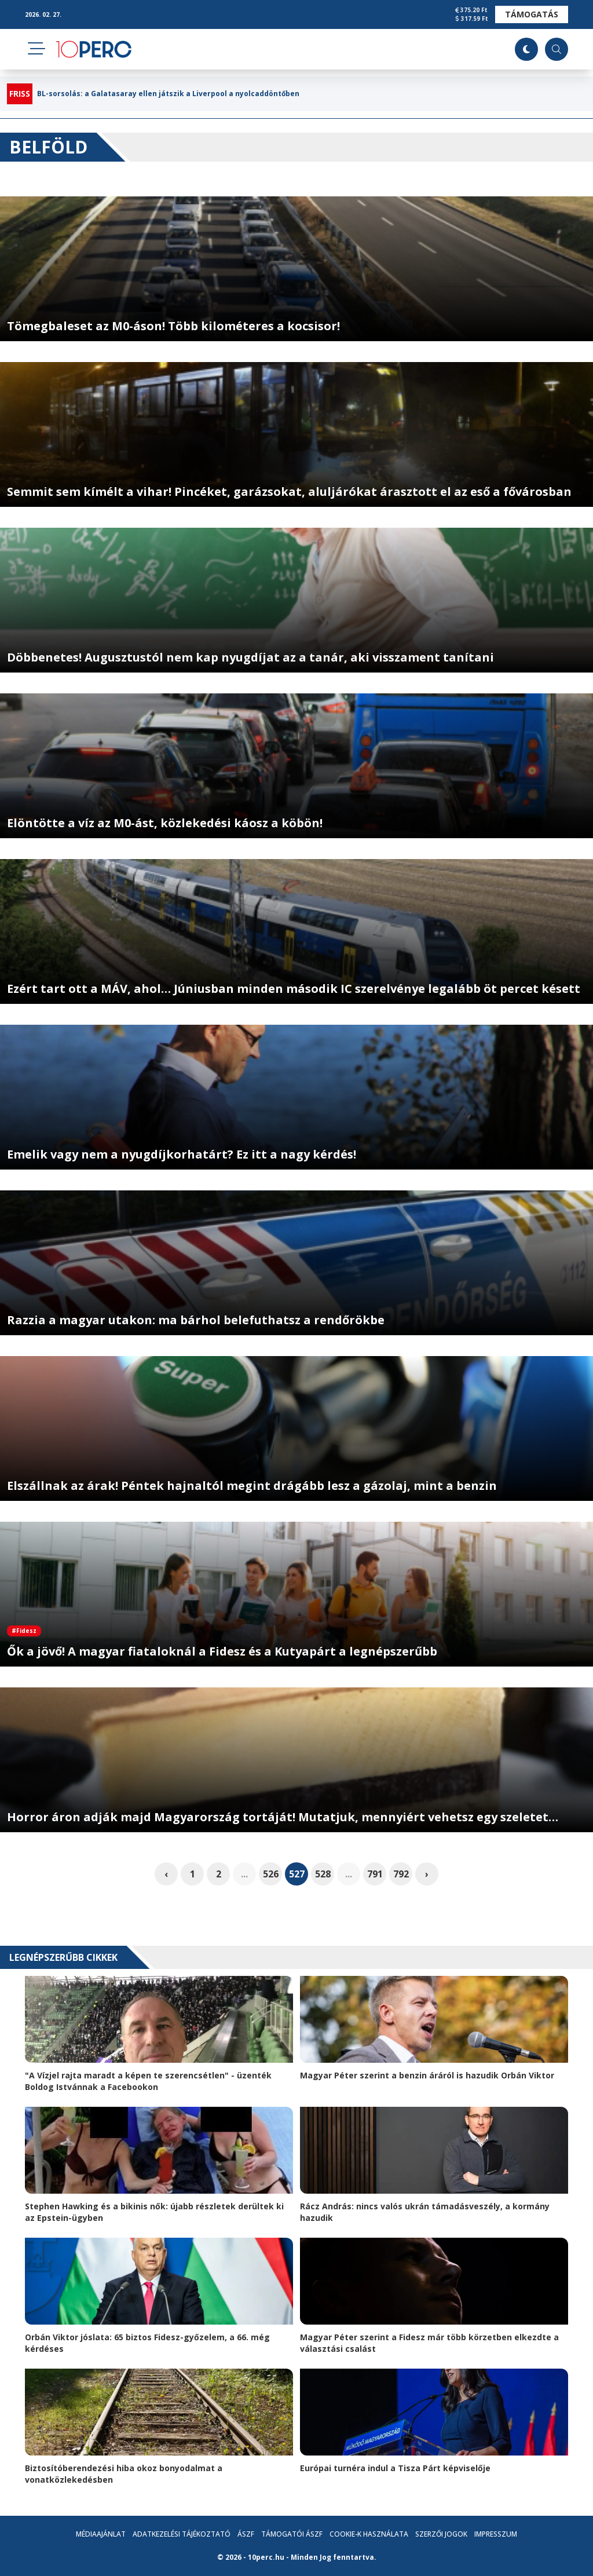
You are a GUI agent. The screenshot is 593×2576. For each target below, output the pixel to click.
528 (323, 1874)
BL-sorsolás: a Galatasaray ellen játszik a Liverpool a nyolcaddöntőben (168, 93)
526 (271, 1874)
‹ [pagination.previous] (166, 1874)
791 (375, 1874)
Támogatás (531, 14)
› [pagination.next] (427, 1874)
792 (401, 1874)
